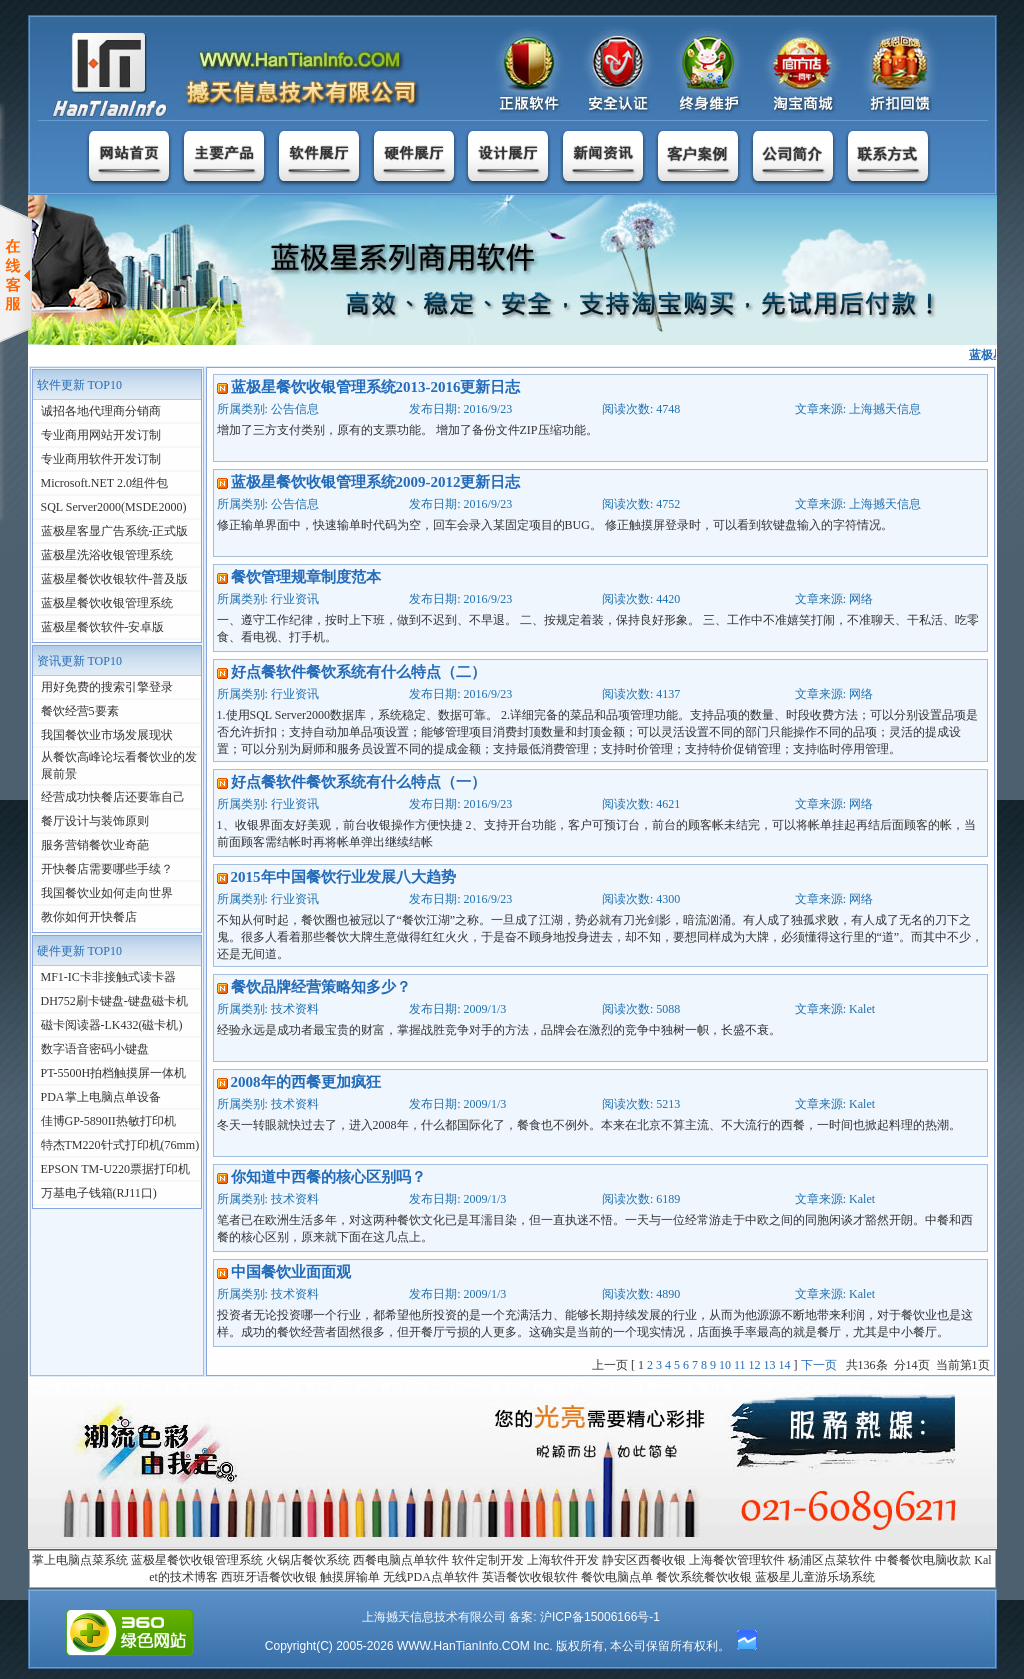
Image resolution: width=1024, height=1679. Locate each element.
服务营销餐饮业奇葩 (95, 845)
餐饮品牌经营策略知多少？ (321, 987)
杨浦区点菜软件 (830, 1560)
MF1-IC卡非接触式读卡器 (108, 977)
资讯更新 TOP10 (79, 661)
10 (725, 1365)
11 (740, 1365)
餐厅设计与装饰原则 (95, 821)
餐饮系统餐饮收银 (704, 1577)
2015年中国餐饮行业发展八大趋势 (343, 877)
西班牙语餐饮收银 (269, 1577)
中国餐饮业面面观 (291, 1272)
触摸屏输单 (350, 1577)
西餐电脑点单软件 (401, 1560)
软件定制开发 (488, 1560)
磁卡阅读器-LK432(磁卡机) (112, 1025)
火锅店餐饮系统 (308, 1560)
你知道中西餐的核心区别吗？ (328, 1177)
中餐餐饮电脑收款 (923, 1560)
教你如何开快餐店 (89, 917)
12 (755, 1365)
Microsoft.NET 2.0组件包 (104, 483)
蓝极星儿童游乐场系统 (815, 1577)
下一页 (819, 1365)
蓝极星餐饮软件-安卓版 (103, 627)
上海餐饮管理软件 (737, 1560)
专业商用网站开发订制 (101, 435)
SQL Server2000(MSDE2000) (114, 507)
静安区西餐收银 (644, 1560)
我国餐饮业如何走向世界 (107, 893)
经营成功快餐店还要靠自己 (113, 797)
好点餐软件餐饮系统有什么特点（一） (358, 782)
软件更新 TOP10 (79, 385)
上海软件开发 (563, 1560)
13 (770, 1365)
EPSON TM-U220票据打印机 (115, 1169)
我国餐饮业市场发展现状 (107, 735)
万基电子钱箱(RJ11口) (99, 1193)
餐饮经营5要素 (80, 711)
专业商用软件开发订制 (101, 459)
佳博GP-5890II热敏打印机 (108, 1121)
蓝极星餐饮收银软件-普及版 (115, 579)
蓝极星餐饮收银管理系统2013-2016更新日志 (376, 387)
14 (785, 1365)
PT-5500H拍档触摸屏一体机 (114, 1073)
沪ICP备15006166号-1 (600, 1617)
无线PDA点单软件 (431, 1577)
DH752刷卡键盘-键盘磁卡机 (114, 1001)
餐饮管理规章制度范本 (306, 577)
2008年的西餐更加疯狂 (306, 1082)
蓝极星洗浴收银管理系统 (107, 555)
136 (867, 1365)
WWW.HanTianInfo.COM (463, 1646)
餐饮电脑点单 (617, 1577)
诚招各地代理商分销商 (101, 411)
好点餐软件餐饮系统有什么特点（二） (358, 672)
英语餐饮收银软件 (530, 1577)
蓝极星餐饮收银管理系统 (107, 603)
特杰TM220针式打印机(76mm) (120, 1145)
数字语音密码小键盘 (95, 1049)
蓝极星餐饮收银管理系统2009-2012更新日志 (376, 482)
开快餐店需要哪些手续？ (107, 869)
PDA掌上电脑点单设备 (101, 1097)
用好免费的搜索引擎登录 (107, 687)
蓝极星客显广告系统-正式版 (115, 531)
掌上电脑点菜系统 (80, 1560)
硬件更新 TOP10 (79, 951)
